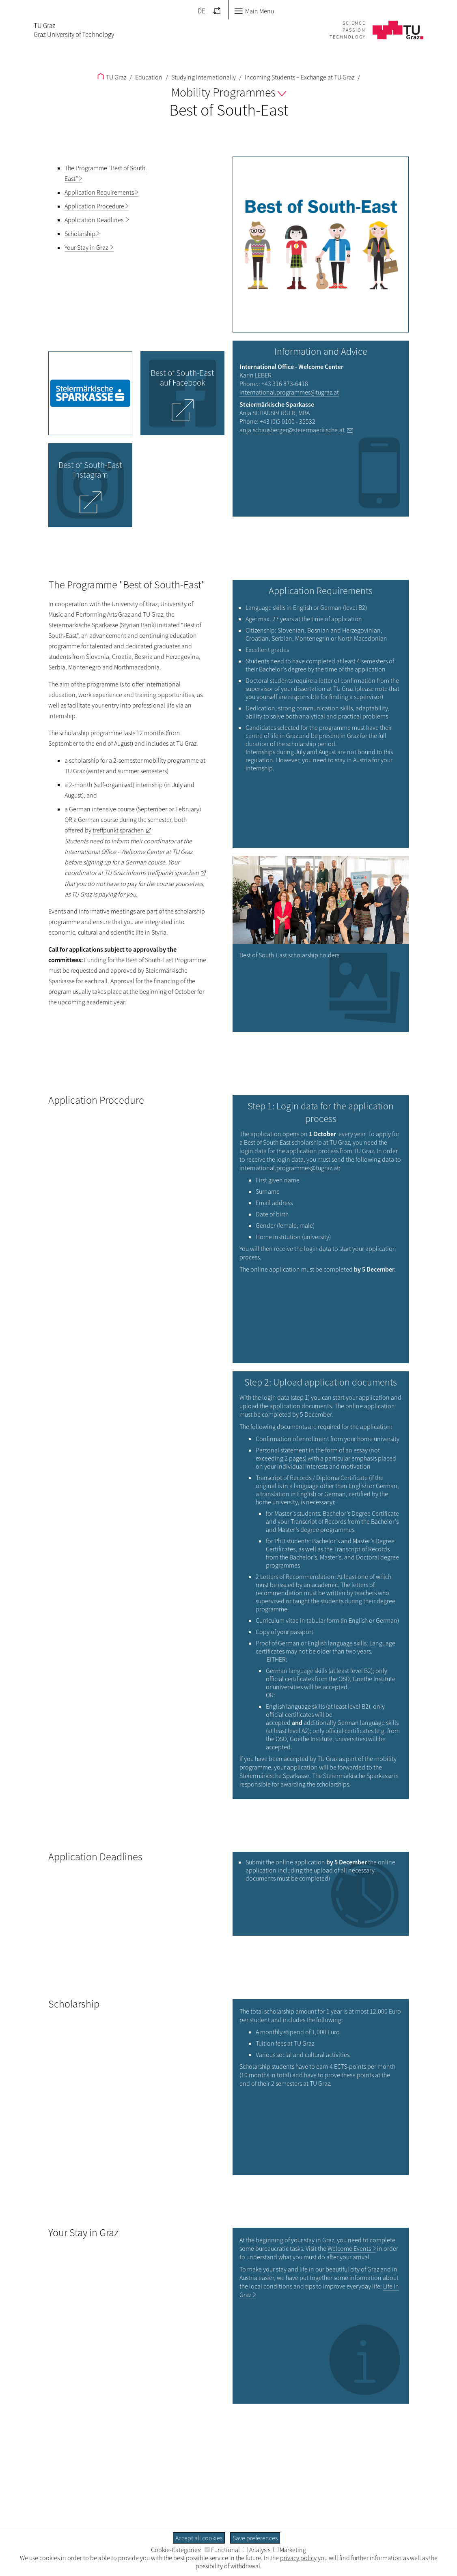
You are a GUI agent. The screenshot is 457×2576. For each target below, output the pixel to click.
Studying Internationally (203, 77)
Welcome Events (349, 2248)
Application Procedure (94, 206)
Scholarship (80, 234)
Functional (222, 2550)
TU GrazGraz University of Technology (74, 30)
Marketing (289, 2550)
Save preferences (255, 2538)
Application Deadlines (95, 220)
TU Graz (111, 77)
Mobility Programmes (228, 92)
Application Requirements (99, 192)
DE (201, 10)
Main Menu (254, 11)
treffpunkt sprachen (118, 830)
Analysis (256, 2550)
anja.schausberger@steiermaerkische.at (292, 430)
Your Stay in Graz (87, 247)
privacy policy (298, 2558)
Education (148, 77)
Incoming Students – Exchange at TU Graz (299, 77)
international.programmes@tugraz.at (289, 392)
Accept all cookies (198, 2538)
